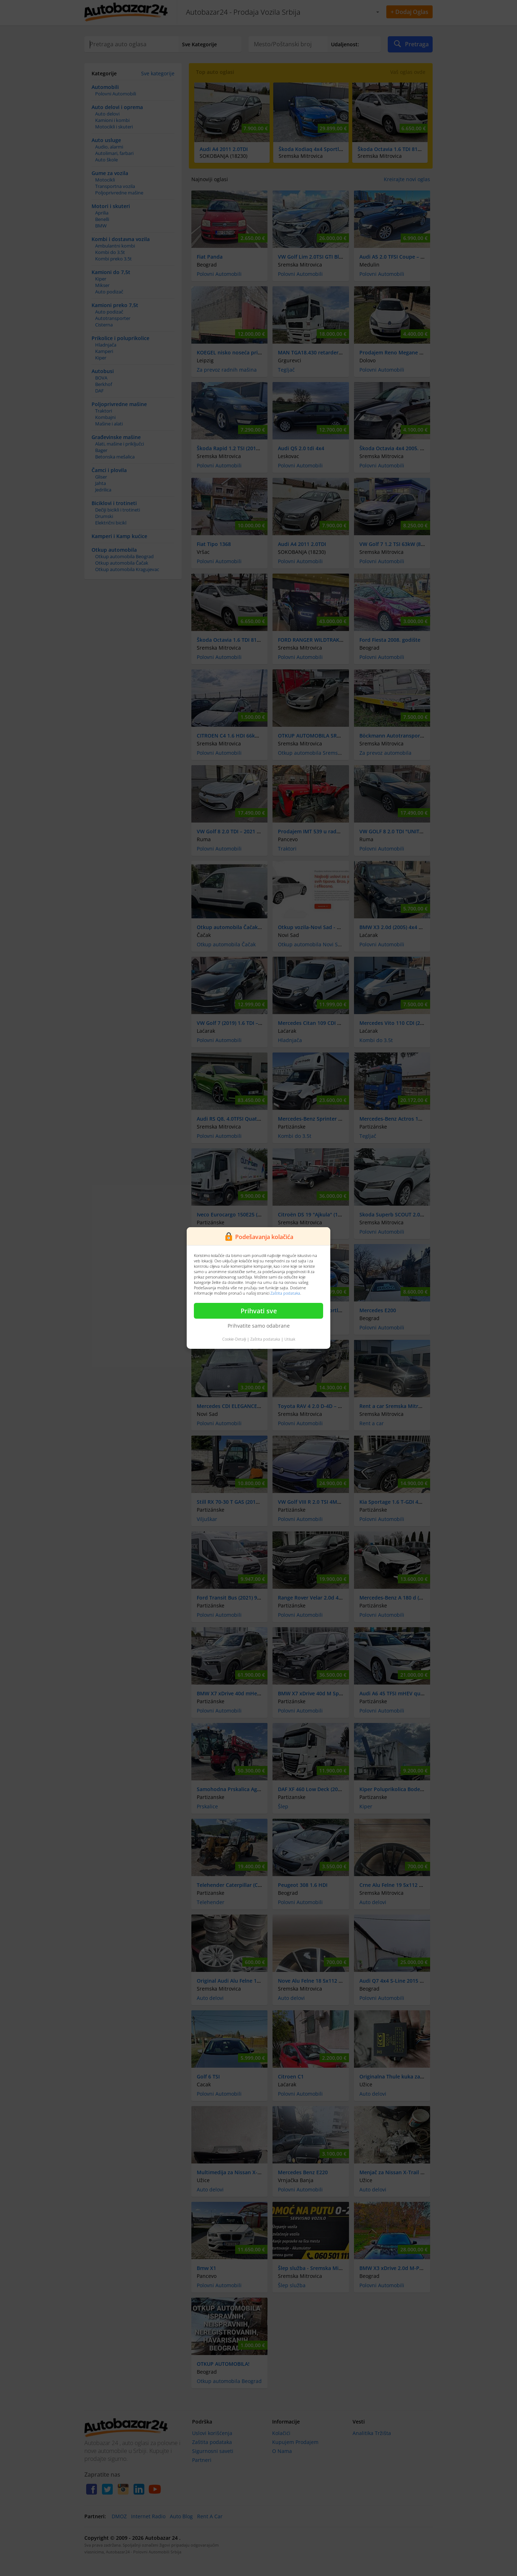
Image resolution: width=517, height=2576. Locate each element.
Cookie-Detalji (234, 1339)
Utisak (289, 1339)
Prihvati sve (259, 1310)
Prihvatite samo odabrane (259, 1325)
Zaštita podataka (285, 1293)
